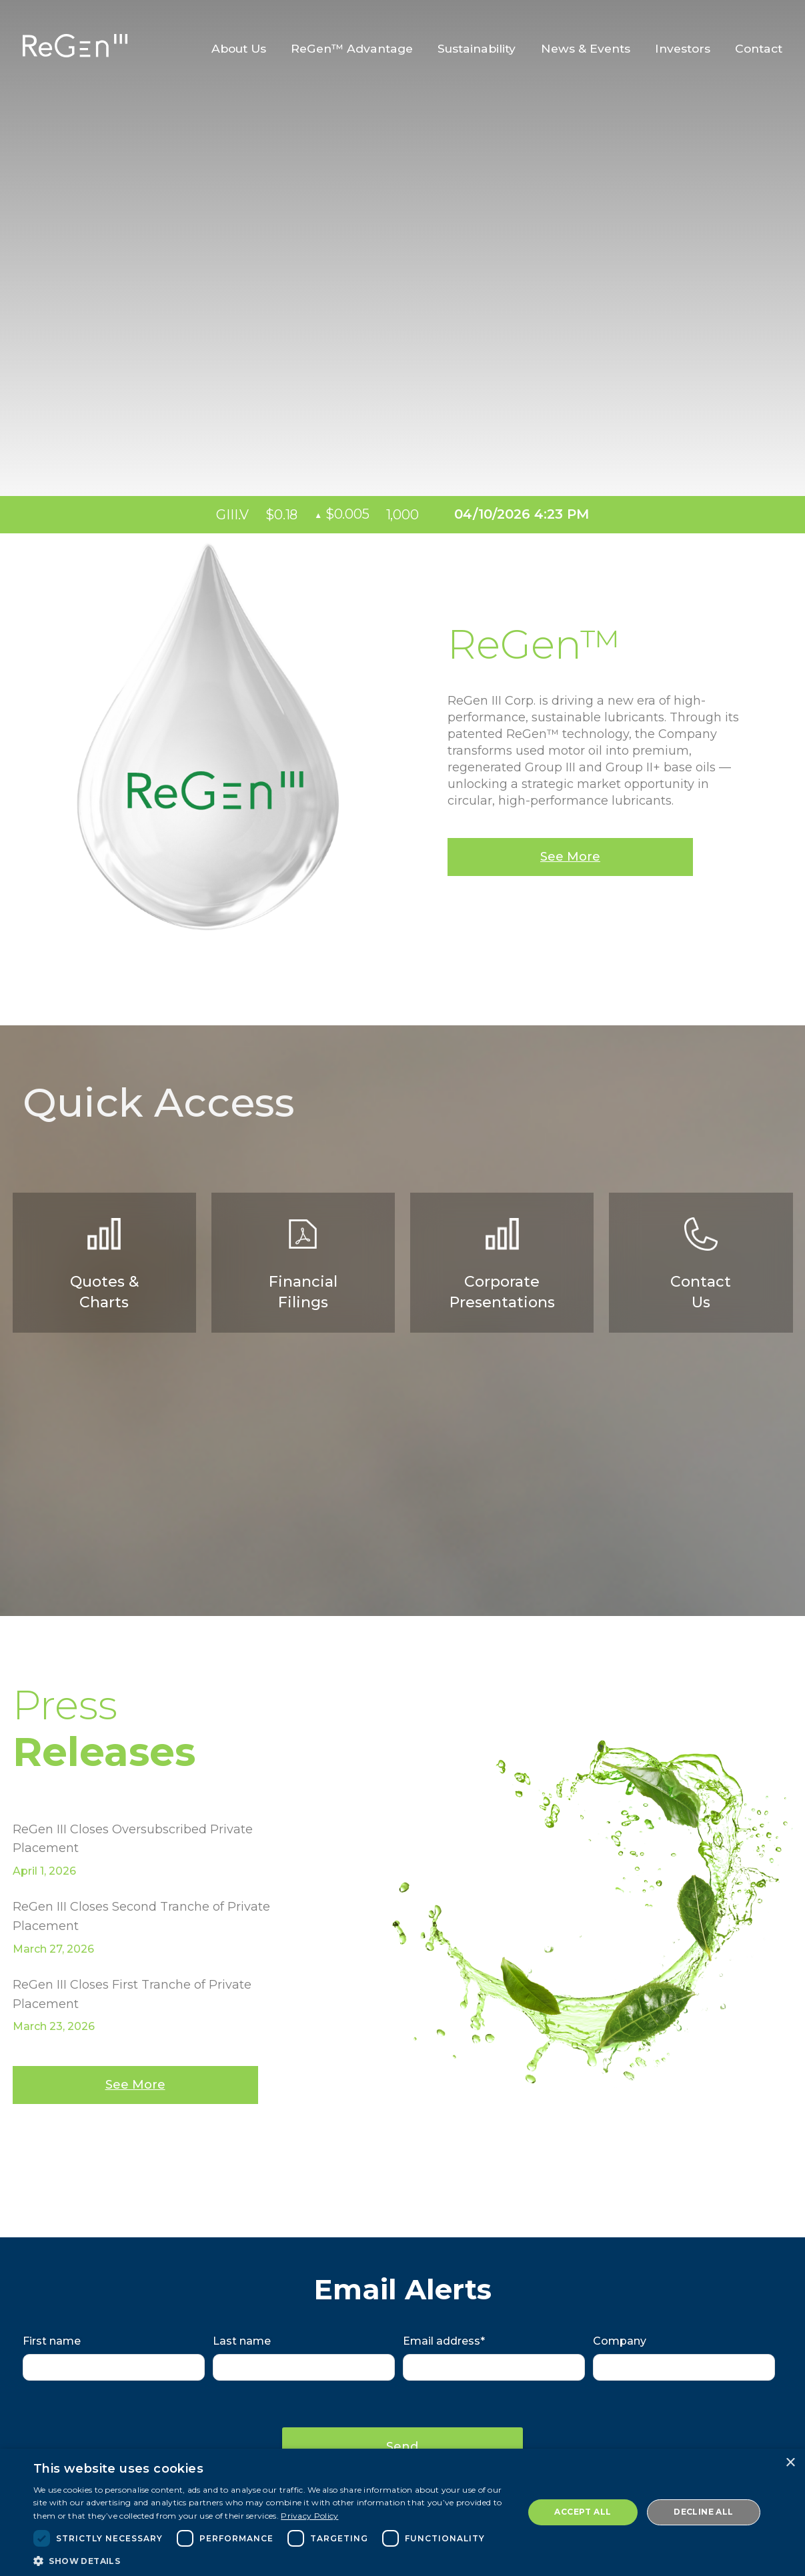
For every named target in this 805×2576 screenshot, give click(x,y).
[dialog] (402, 2512)
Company (619, 2341)
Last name (242, 2341)
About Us (238, 49)
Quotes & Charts (104, 1264)
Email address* (444, 2341)
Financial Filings (303, 1264)
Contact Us (700, 1264)
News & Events (585, 49)
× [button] (790, 2463)
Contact (758, 49)
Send (403, 2446)
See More (570, 856)
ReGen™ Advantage (352, 49)
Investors (682, 49)
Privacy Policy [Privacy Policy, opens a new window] (309, 2516)
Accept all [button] (582, 2512)
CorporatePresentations (502, 1264)
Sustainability (477, 49)
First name (52, 2341)
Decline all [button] (703, 2512)
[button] (271, 2560)
